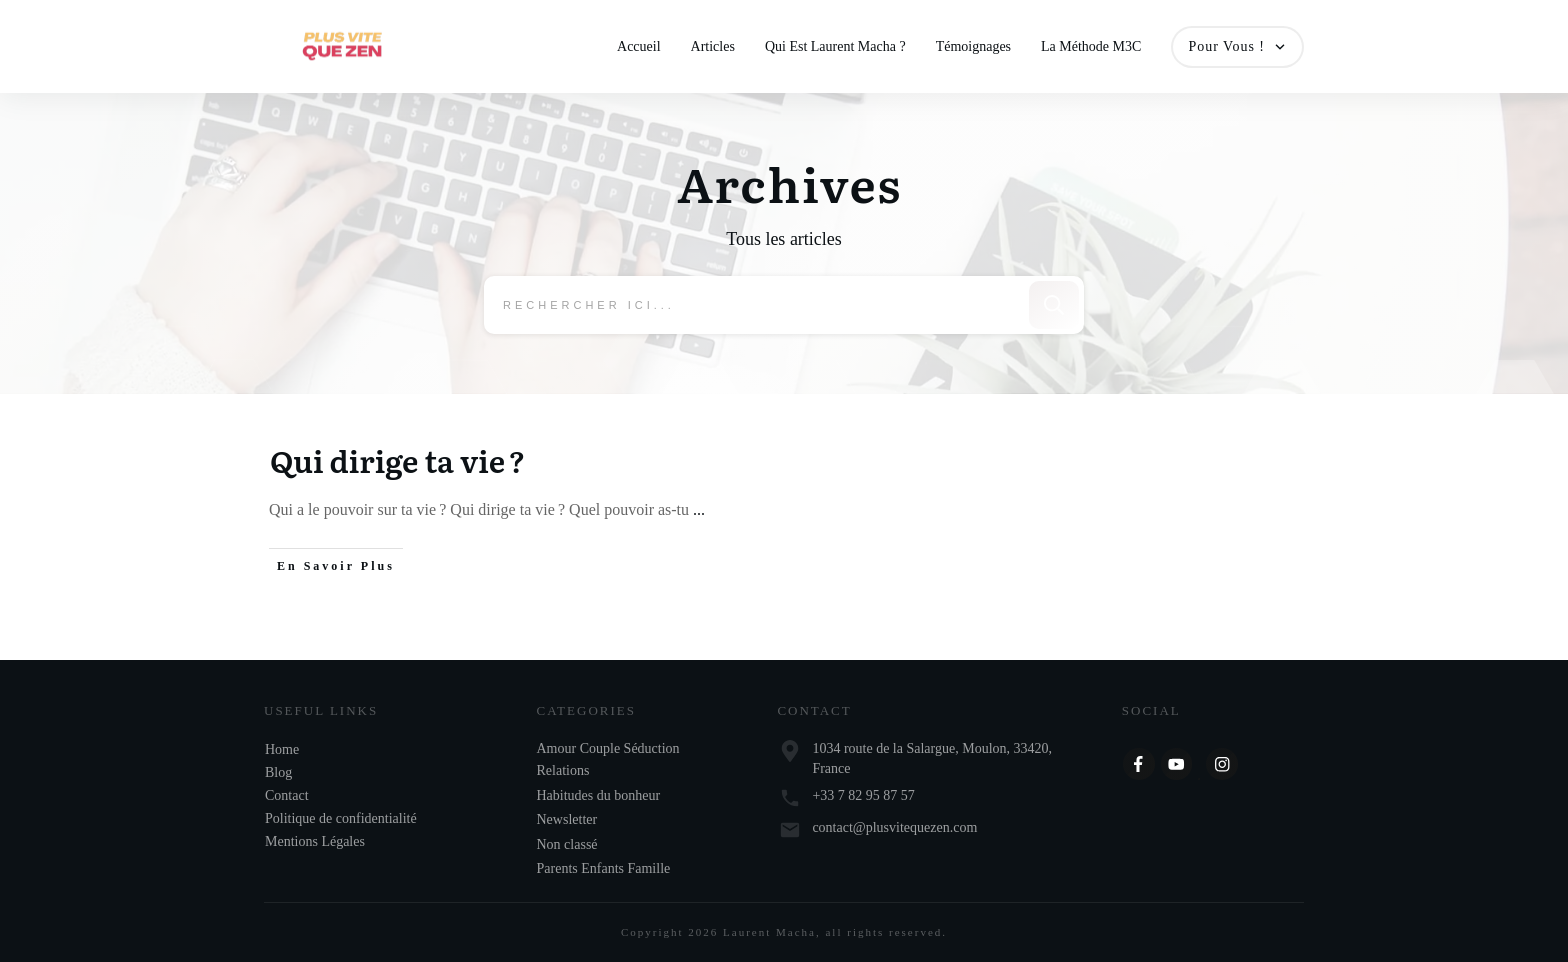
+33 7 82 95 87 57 (863, 795)
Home (282, 749)
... (699, 510)
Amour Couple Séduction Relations (608, 759)
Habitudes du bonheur (599, 795)
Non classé (567, 844)
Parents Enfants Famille (604, 868)
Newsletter (567, 819)
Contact (287, 795)
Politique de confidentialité (341, 818)
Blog (278, 772)
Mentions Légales (315, 841)
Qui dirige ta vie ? (397, 461)
